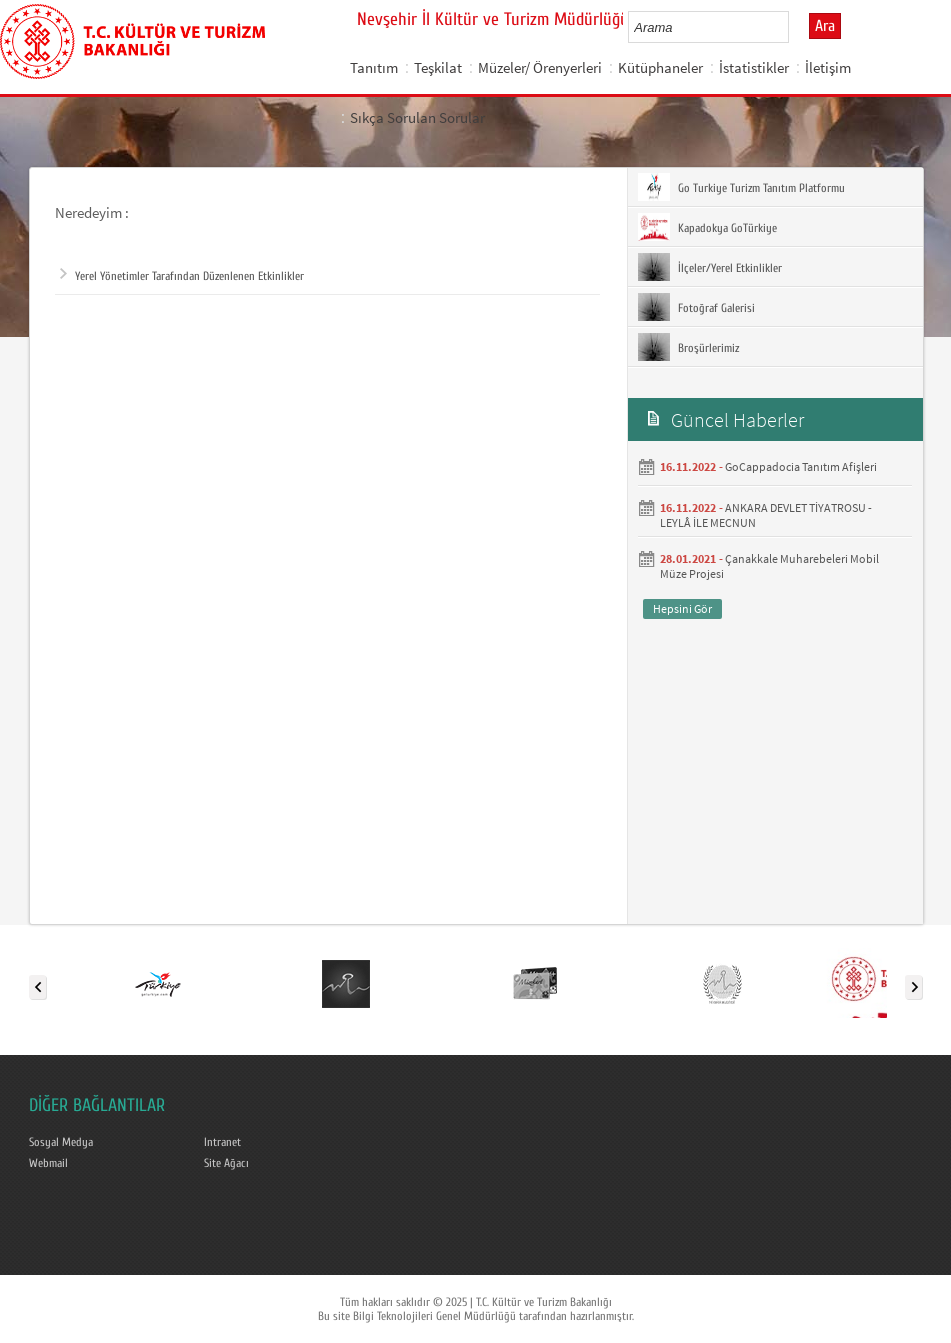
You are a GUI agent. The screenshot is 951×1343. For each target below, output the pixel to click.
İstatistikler (754, 67)
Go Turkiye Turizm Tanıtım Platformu (741, 187)
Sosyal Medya (61, 1142)
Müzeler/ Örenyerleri (540, 67)
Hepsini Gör (682, 608)
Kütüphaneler (660, 67)
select (794, 27)
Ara (825, 26)
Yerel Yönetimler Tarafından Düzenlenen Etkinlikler (182, 276)
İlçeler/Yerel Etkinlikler (710, 267)
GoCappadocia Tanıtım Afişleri (801, 466)
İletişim (828, 67)
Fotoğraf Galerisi (696, 307)
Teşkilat (438, 67)
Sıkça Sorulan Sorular (417, 117)
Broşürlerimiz (688, 347)
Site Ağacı (226, 1163)
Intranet (222, 1142)
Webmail (48, 1163)
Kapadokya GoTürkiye (707, 227)
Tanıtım (374, 67)
